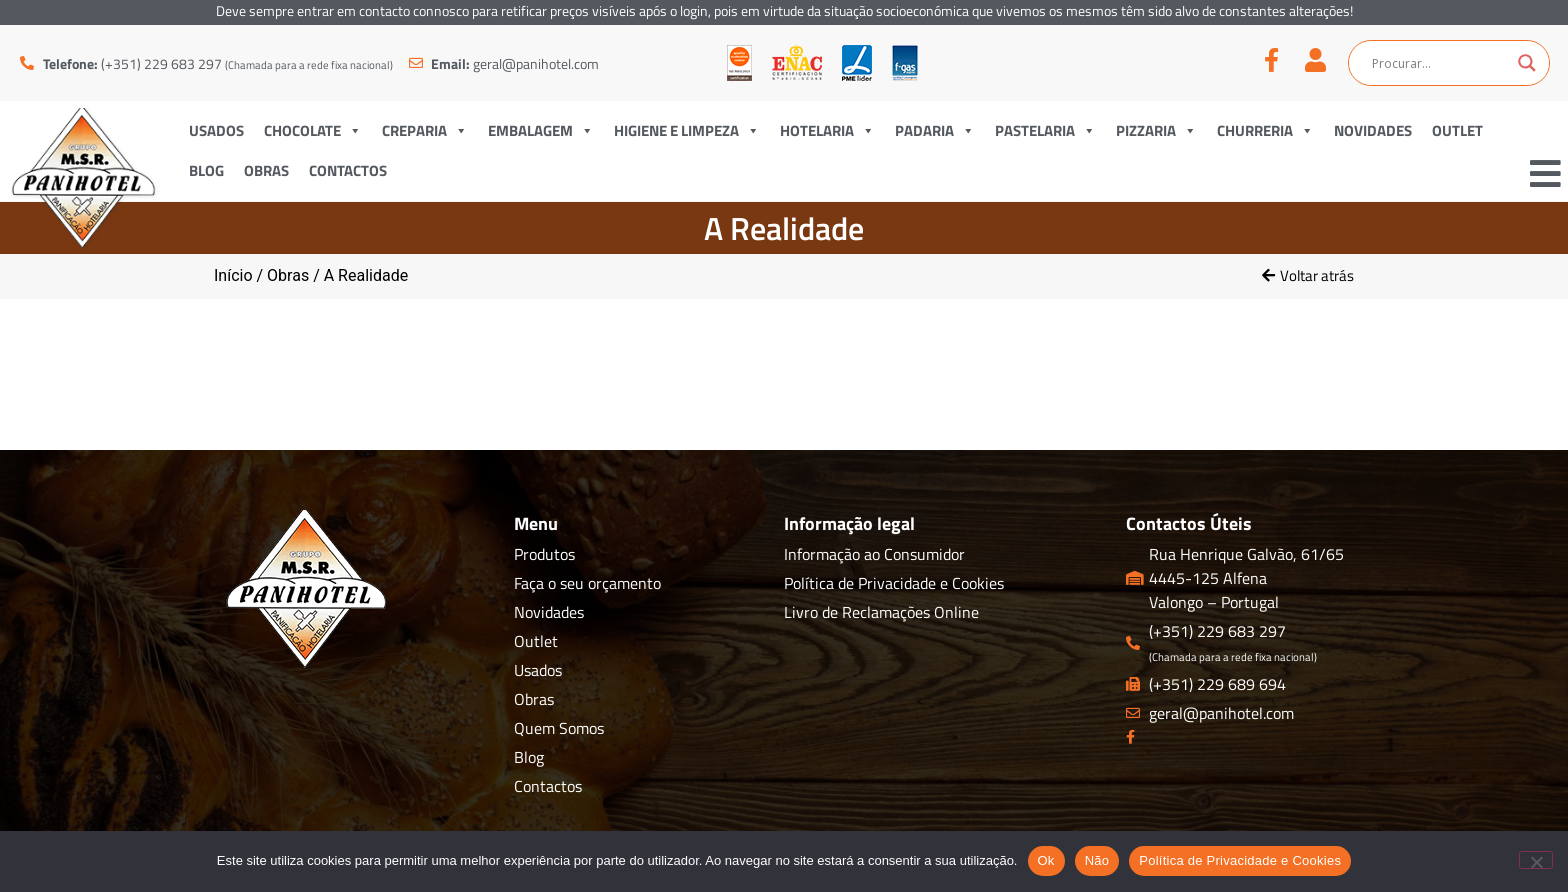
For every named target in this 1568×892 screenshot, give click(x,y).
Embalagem (541, 130)
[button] (1308, 275)
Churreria (1265, 130)
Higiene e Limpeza (687, 130)
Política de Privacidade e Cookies (1240, 860)
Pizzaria (1156, 130)
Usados (216, 130)
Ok (1046, 860)
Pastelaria (1045, 130)
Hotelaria (827, 130)
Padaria (935, 130)
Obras (266, 170)
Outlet (1457, 130)
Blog (206, 170)
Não (1097, 860)
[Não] (1536, 860)
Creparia (425, 130)
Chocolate (313, 130)
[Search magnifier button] (1527, 63)
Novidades (1373, 130)
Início (233, 275)
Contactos (348, 170)
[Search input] (1440, 63)
